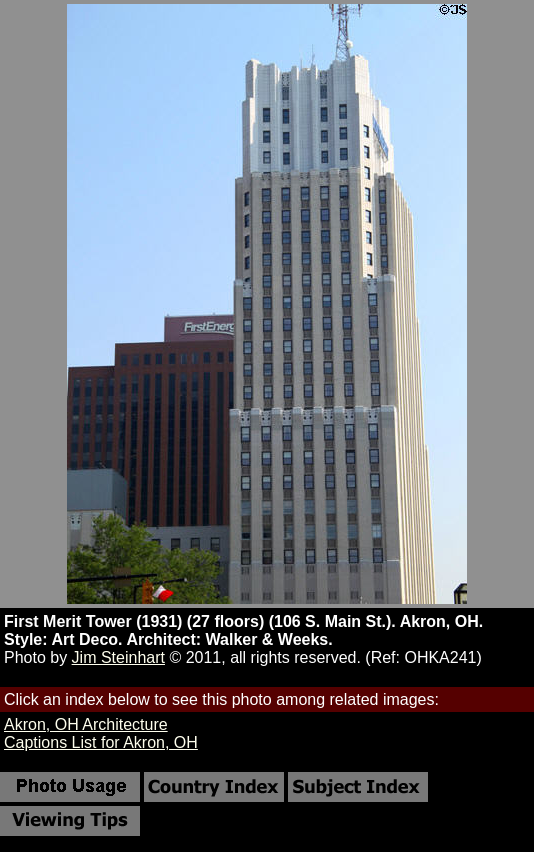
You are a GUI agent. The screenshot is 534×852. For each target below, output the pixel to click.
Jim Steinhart (118, 657)
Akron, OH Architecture (86, 724)
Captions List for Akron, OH (101, 742)
